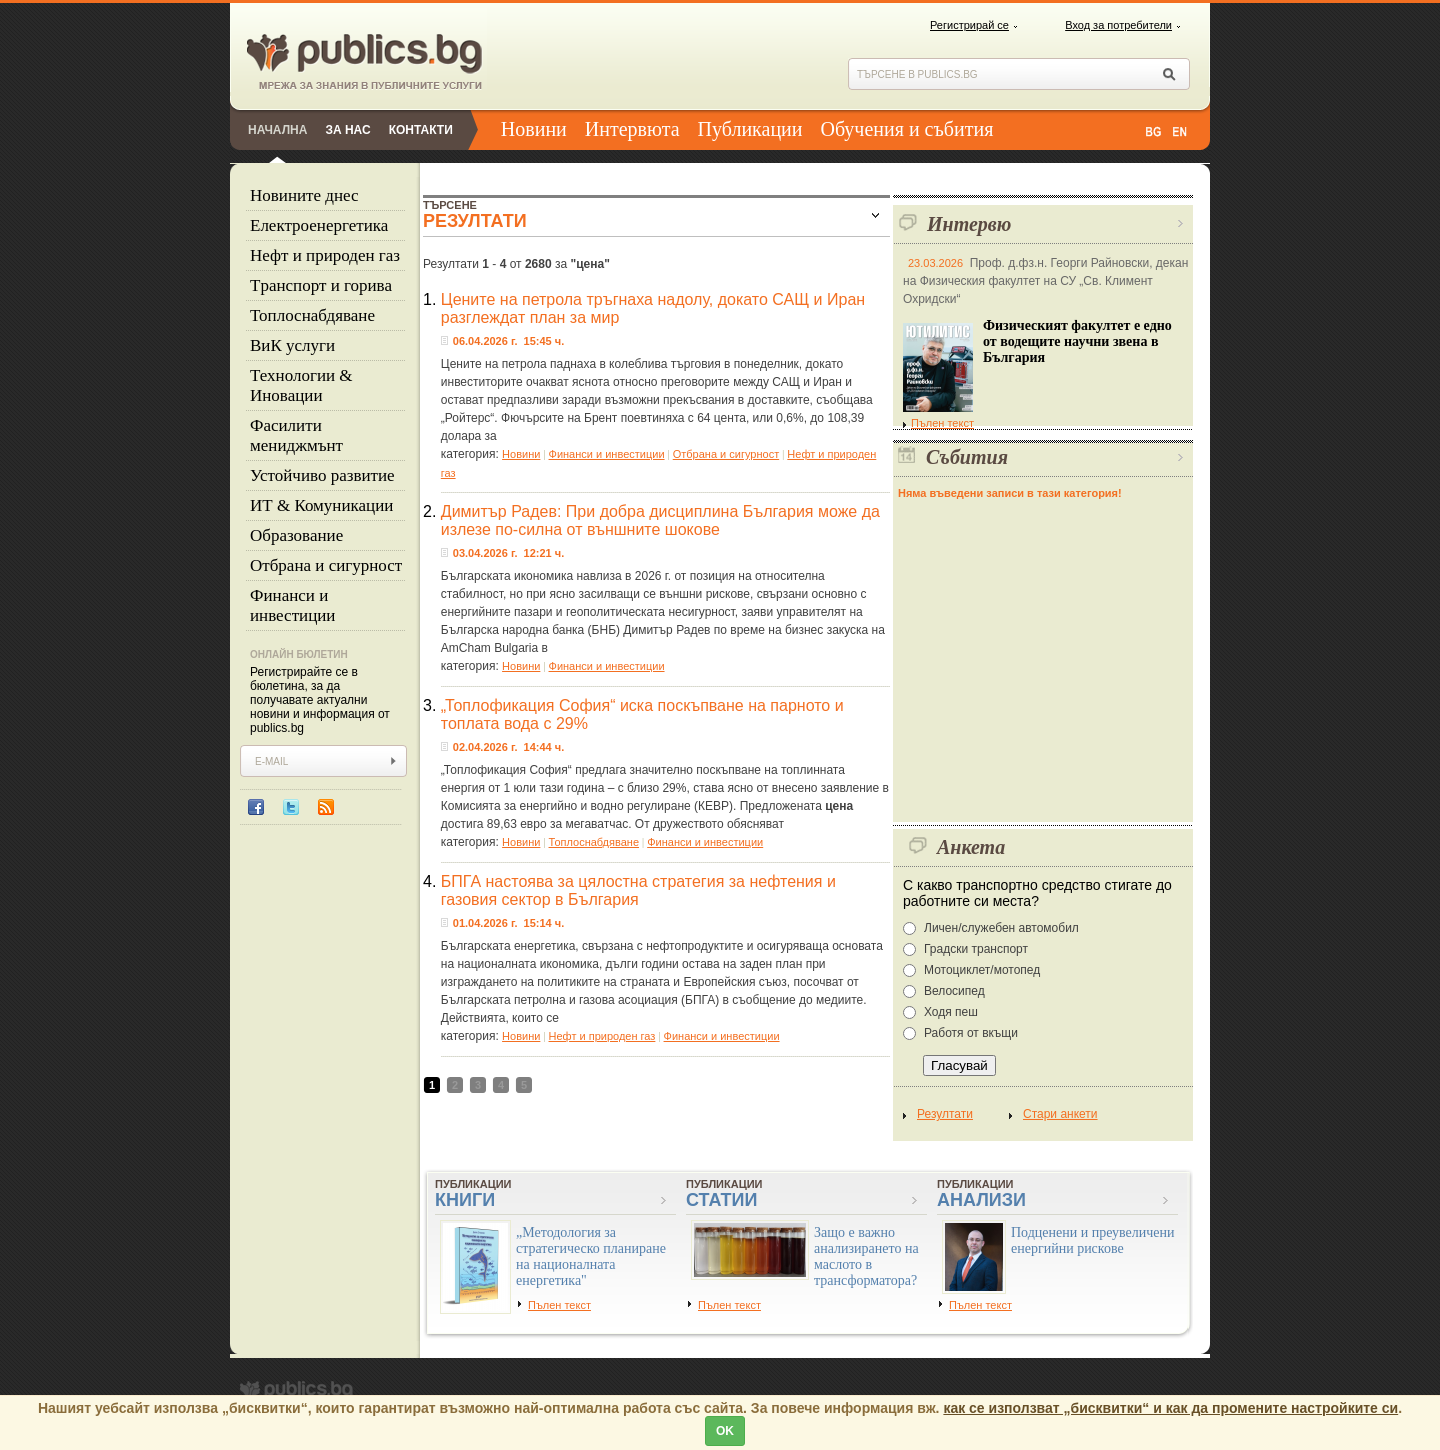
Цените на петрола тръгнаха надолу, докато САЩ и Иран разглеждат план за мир (653, 308)
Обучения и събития (907, 129)
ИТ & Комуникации (321, 505)
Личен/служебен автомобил (1001, 928)
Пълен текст (938, 423)
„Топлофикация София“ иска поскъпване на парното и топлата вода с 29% (642, 714)
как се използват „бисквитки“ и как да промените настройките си (1170, 1408)
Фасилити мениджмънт (296, 435)
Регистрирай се (969, 25)
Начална (277, 130)
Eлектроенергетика (319, 225)
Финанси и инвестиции (292, 605)
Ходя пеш (951, 1012)
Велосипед (954, 991)
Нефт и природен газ (325, 255)
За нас (347, 130)
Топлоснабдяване (312, 315)
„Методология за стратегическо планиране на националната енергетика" (591, 1256)
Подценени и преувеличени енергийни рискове (1093, 1240)
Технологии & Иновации (301, 385)
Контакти (421, 130)
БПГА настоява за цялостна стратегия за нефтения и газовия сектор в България (638, 890)
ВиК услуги (292, 345)
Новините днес (304, 195)
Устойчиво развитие (322, 475)
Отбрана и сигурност (326, 565)
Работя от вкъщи (971, 1033)
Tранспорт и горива (321, 285)
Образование (296, 535)
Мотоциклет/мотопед (982, 970)
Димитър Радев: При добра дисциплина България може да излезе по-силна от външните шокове (660, 520)
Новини (534, 129)
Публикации (750, 129)
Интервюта (632, 129)
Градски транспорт (976, 949)
